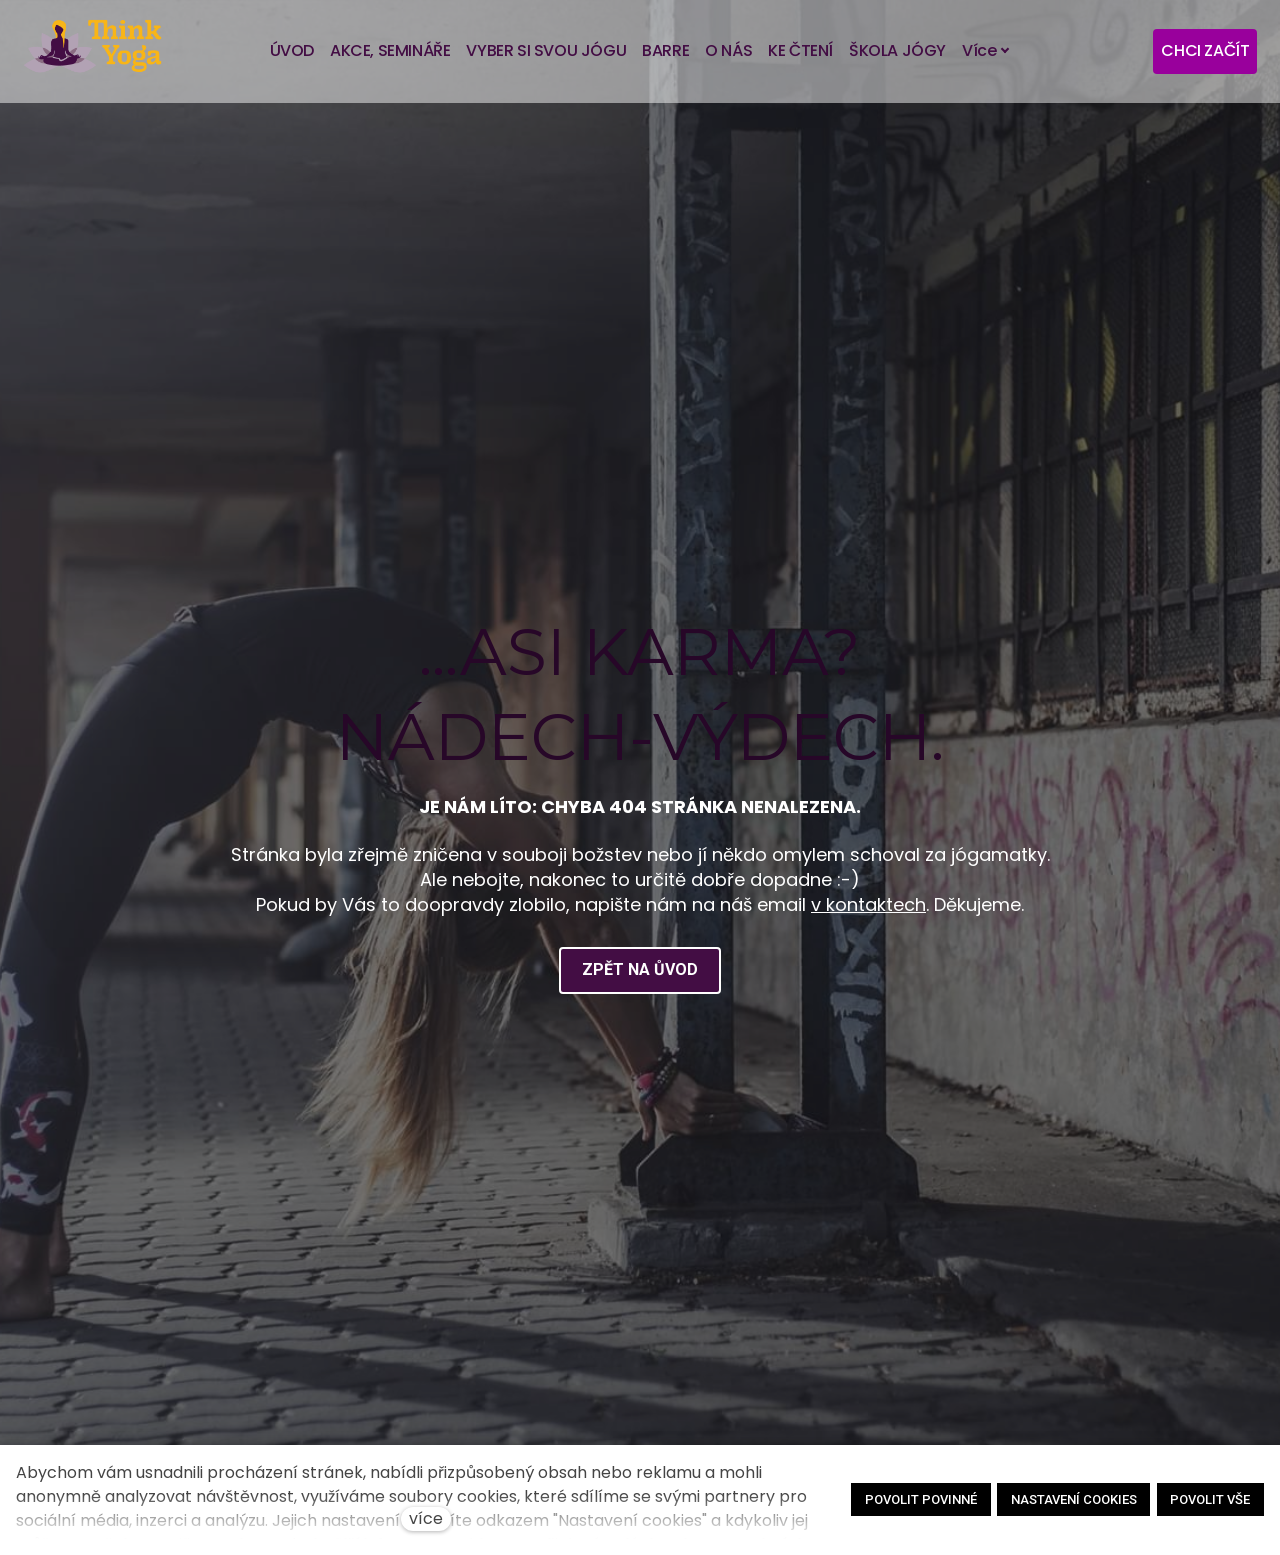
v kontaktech (868, 904)
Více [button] (986, 50)
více (426, 1518)
